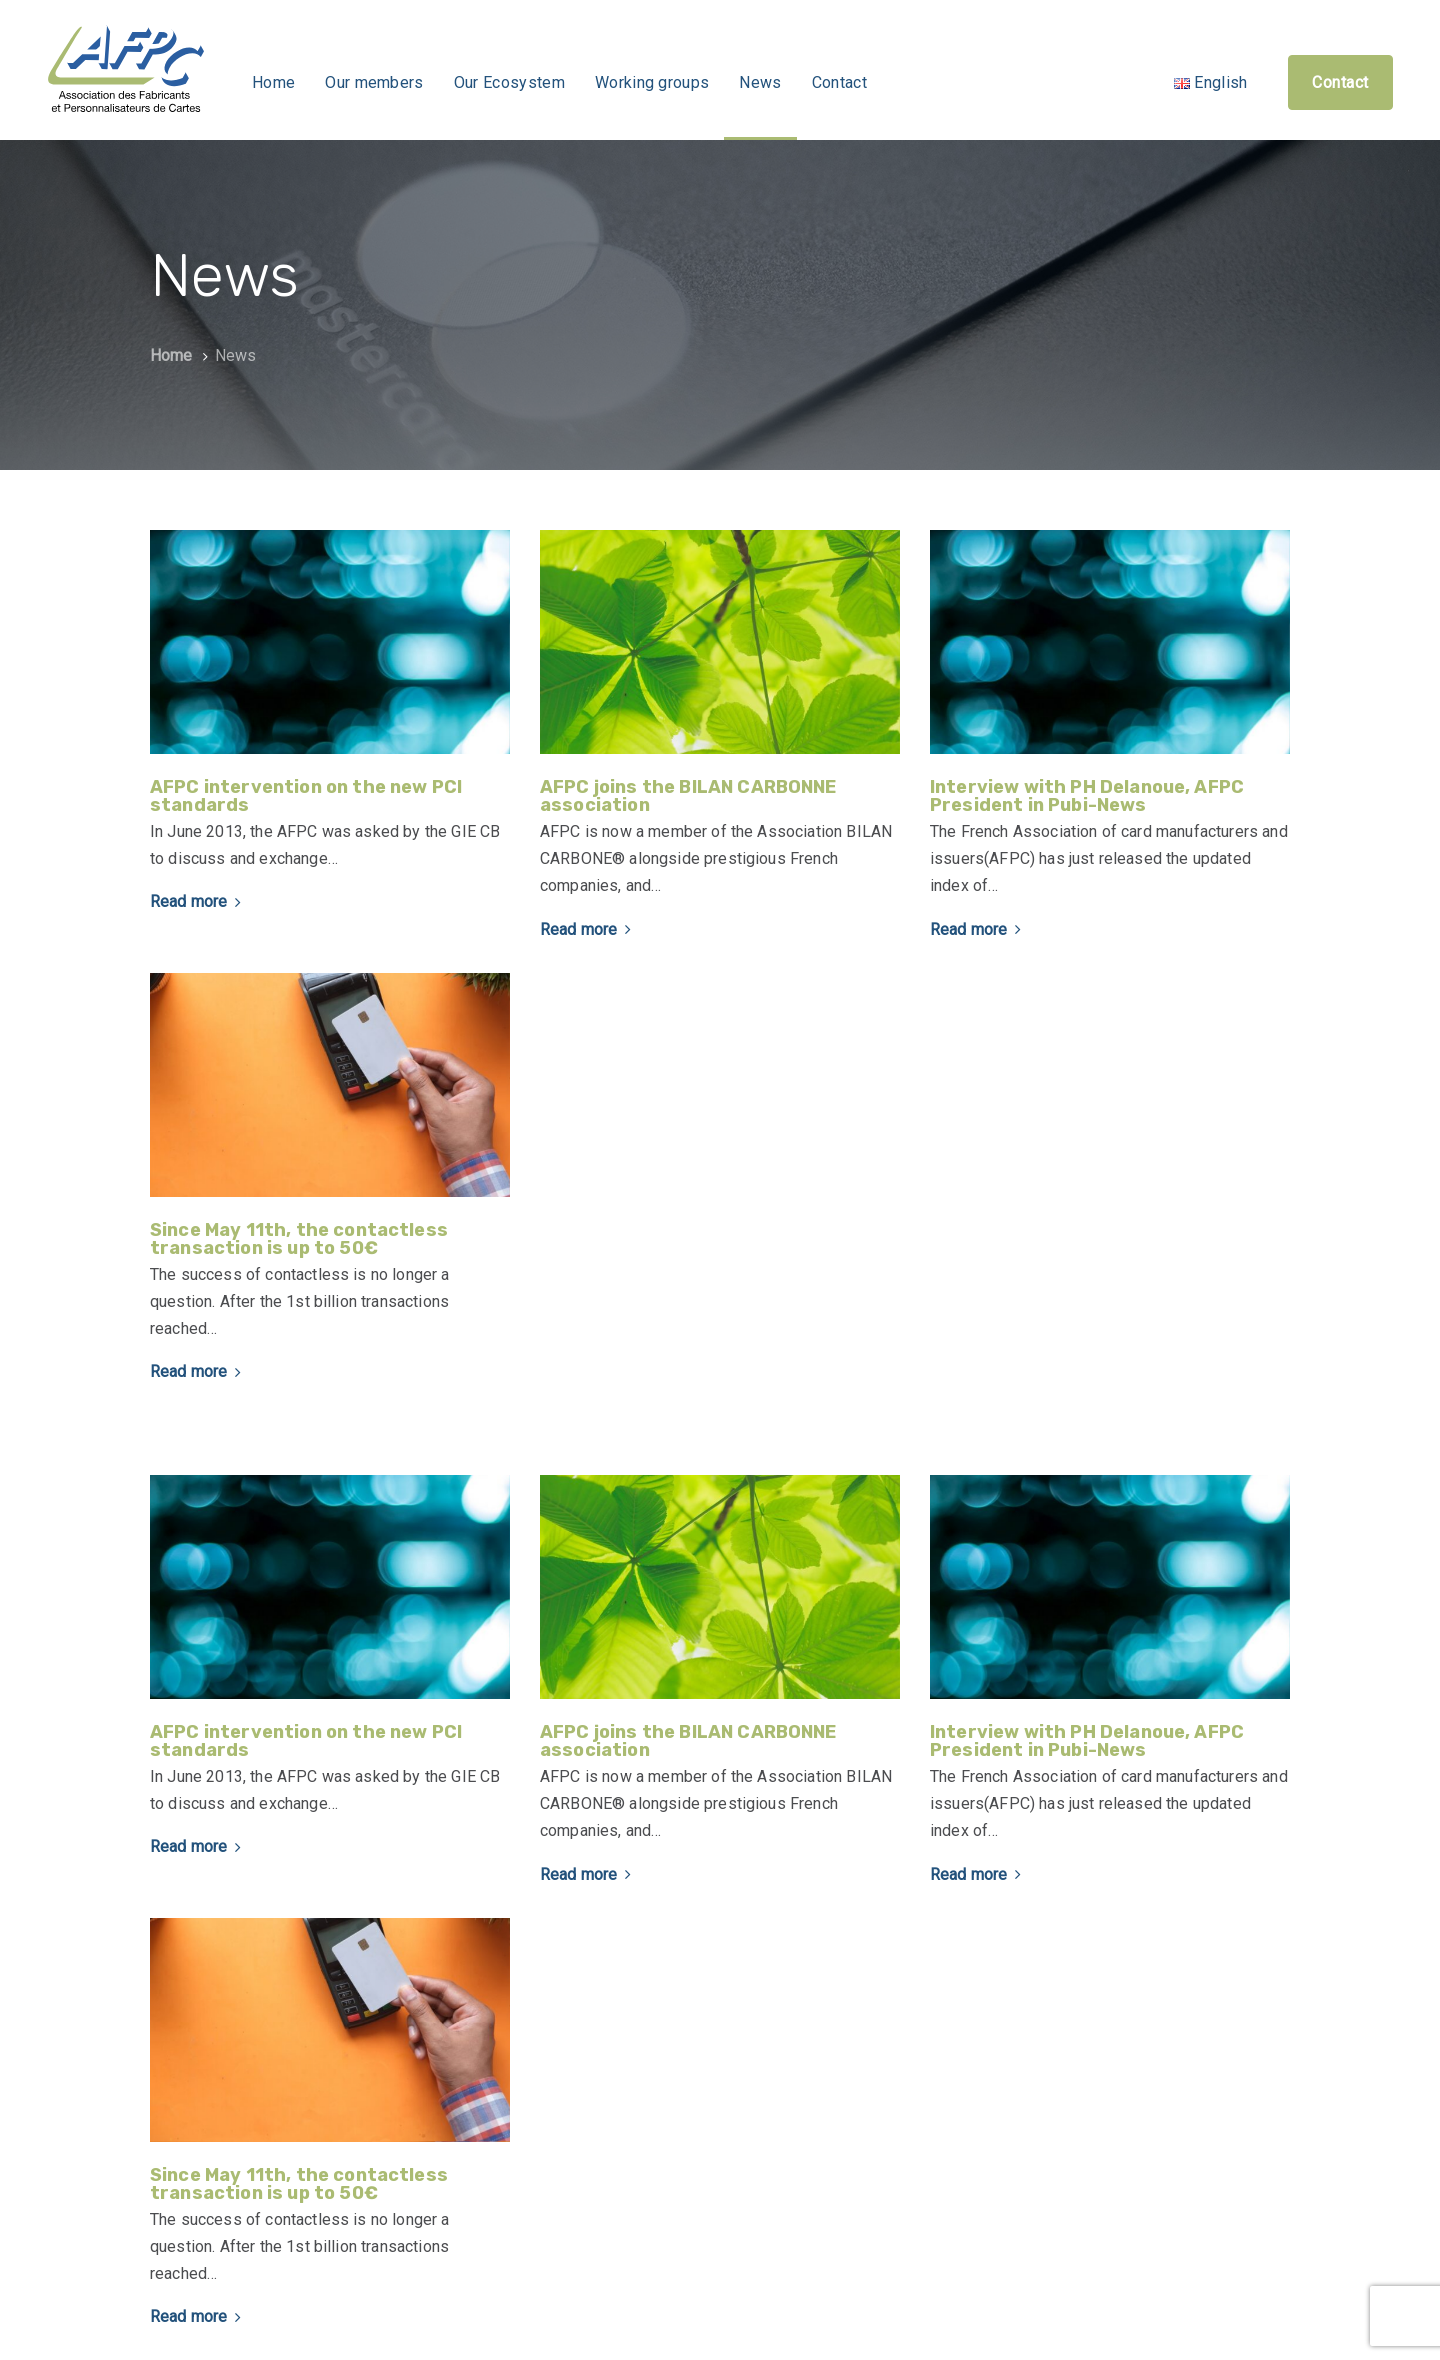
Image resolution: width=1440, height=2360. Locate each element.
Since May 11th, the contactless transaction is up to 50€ (299, 1239)
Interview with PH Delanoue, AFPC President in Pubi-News (1087, 796)
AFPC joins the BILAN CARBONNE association (688, 796)
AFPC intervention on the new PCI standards (306, 796)
